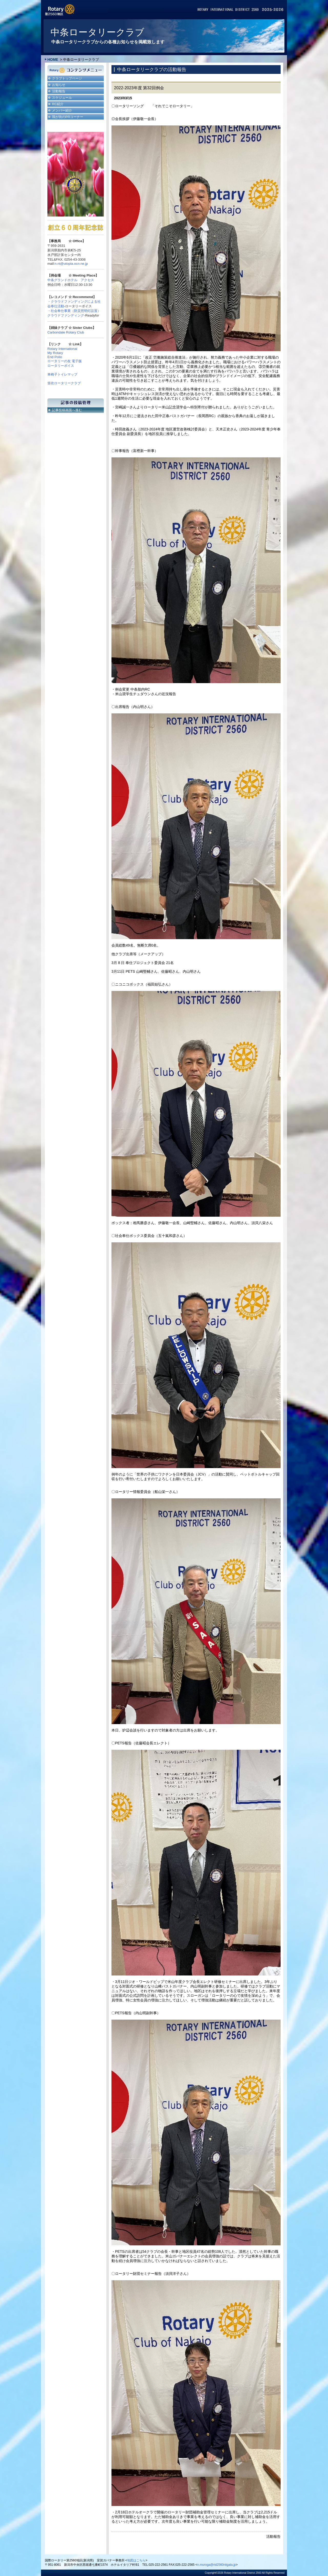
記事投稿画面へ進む (67, 410)
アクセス (87, 280)
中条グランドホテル (62, 280)
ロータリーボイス (60, 366)
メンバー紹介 (62, 110)
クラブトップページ (67, 78)
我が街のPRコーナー (67, 117)
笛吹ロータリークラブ (64, 383)
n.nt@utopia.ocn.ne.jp (71, 264)
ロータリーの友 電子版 (64, 361)
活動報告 (58, 91)
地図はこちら (136, 2560)
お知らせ (58, 85)
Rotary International (62, 349)
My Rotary (55, 353)
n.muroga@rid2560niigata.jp (216, 2565)
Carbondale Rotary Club (65, 332)
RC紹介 (58, 104)
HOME (52, 59)
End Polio (54, 357)
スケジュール (62, 98)
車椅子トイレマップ (62, 374)
